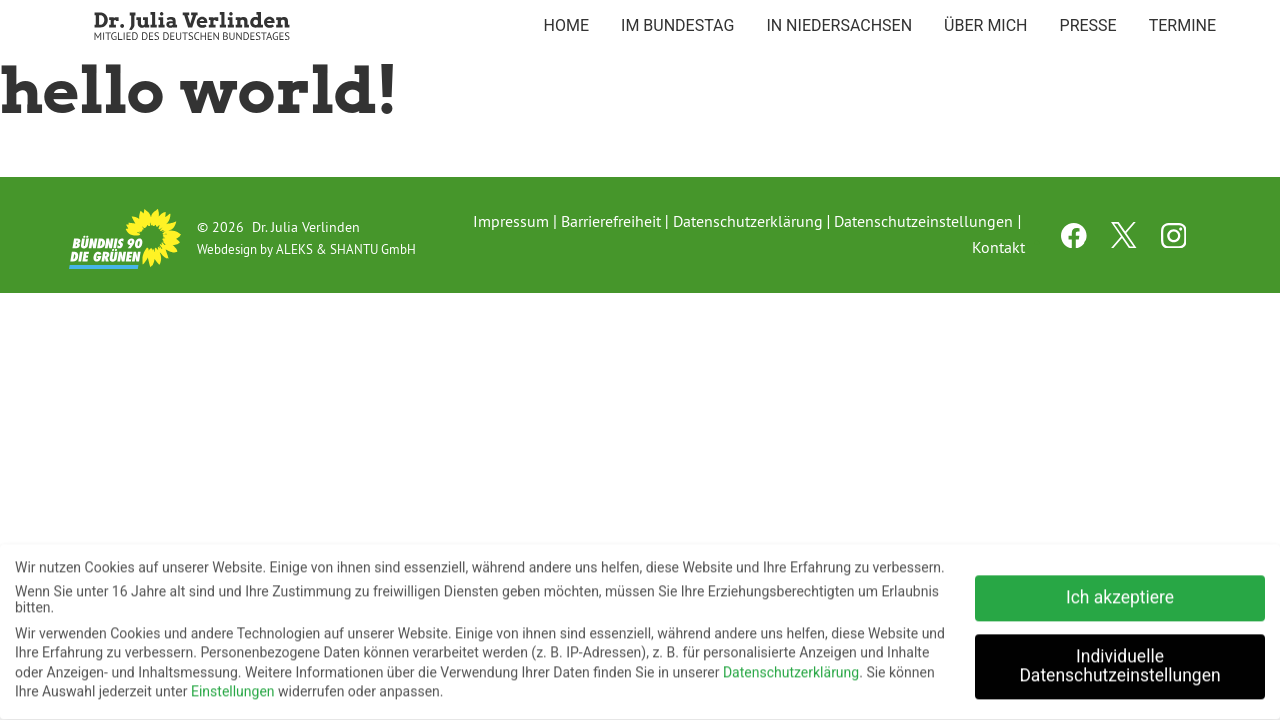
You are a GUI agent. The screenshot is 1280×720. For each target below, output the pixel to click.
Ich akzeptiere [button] (1120, 592)
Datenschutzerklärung (748, 221)
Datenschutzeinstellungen (923, 221)
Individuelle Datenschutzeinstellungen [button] (1119, 661)
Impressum (511, 221)
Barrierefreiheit (611, 221)
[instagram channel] (1174, 242)
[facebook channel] (1076, 242)
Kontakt (998, 247)
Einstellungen (233, 686)
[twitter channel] (1126, 242)
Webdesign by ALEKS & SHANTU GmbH (306, 249)
